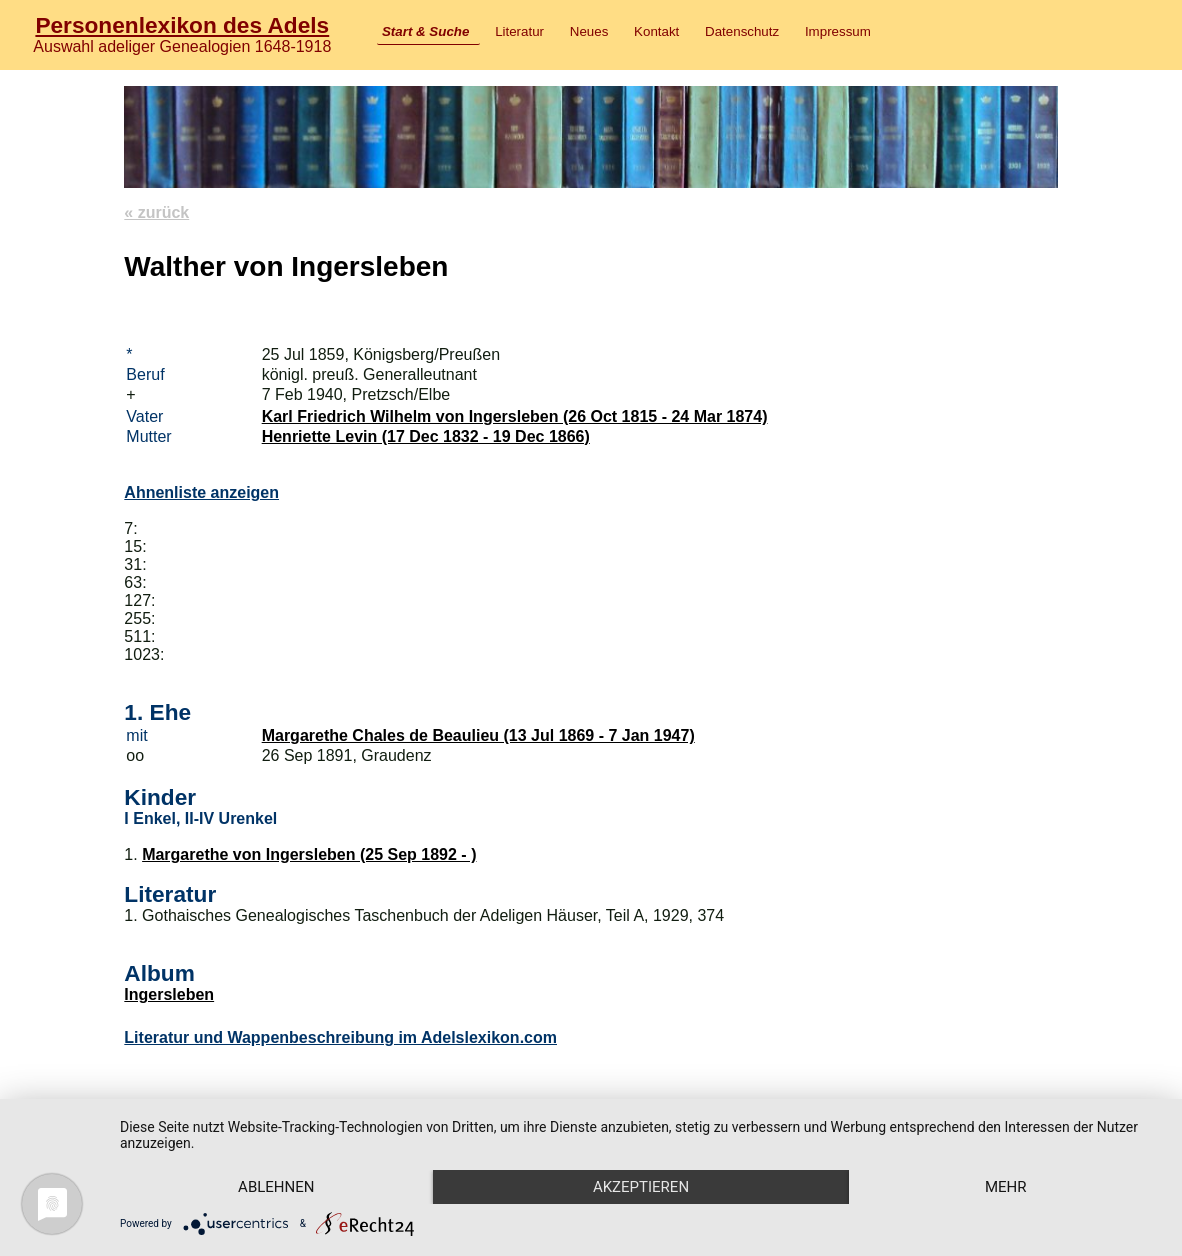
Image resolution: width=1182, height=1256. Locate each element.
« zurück (156, 212)
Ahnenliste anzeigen (201, 492)
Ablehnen (276, 1187)
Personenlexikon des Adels (182, 25)
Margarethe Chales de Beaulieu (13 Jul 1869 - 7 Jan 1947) (478, 735)
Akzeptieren (641, 1187)
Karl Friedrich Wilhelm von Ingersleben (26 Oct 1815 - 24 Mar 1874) (515, 416)
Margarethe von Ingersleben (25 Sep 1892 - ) (309, 854)
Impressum (838, 31)
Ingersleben (169, 994)
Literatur (519, 31)
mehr (1006, 1187)
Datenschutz (742, 31)
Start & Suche (425, 31)
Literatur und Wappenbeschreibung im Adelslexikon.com (340, 1037)
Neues (589, 31)
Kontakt (656, 31)
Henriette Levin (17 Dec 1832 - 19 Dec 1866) (426, 436)
